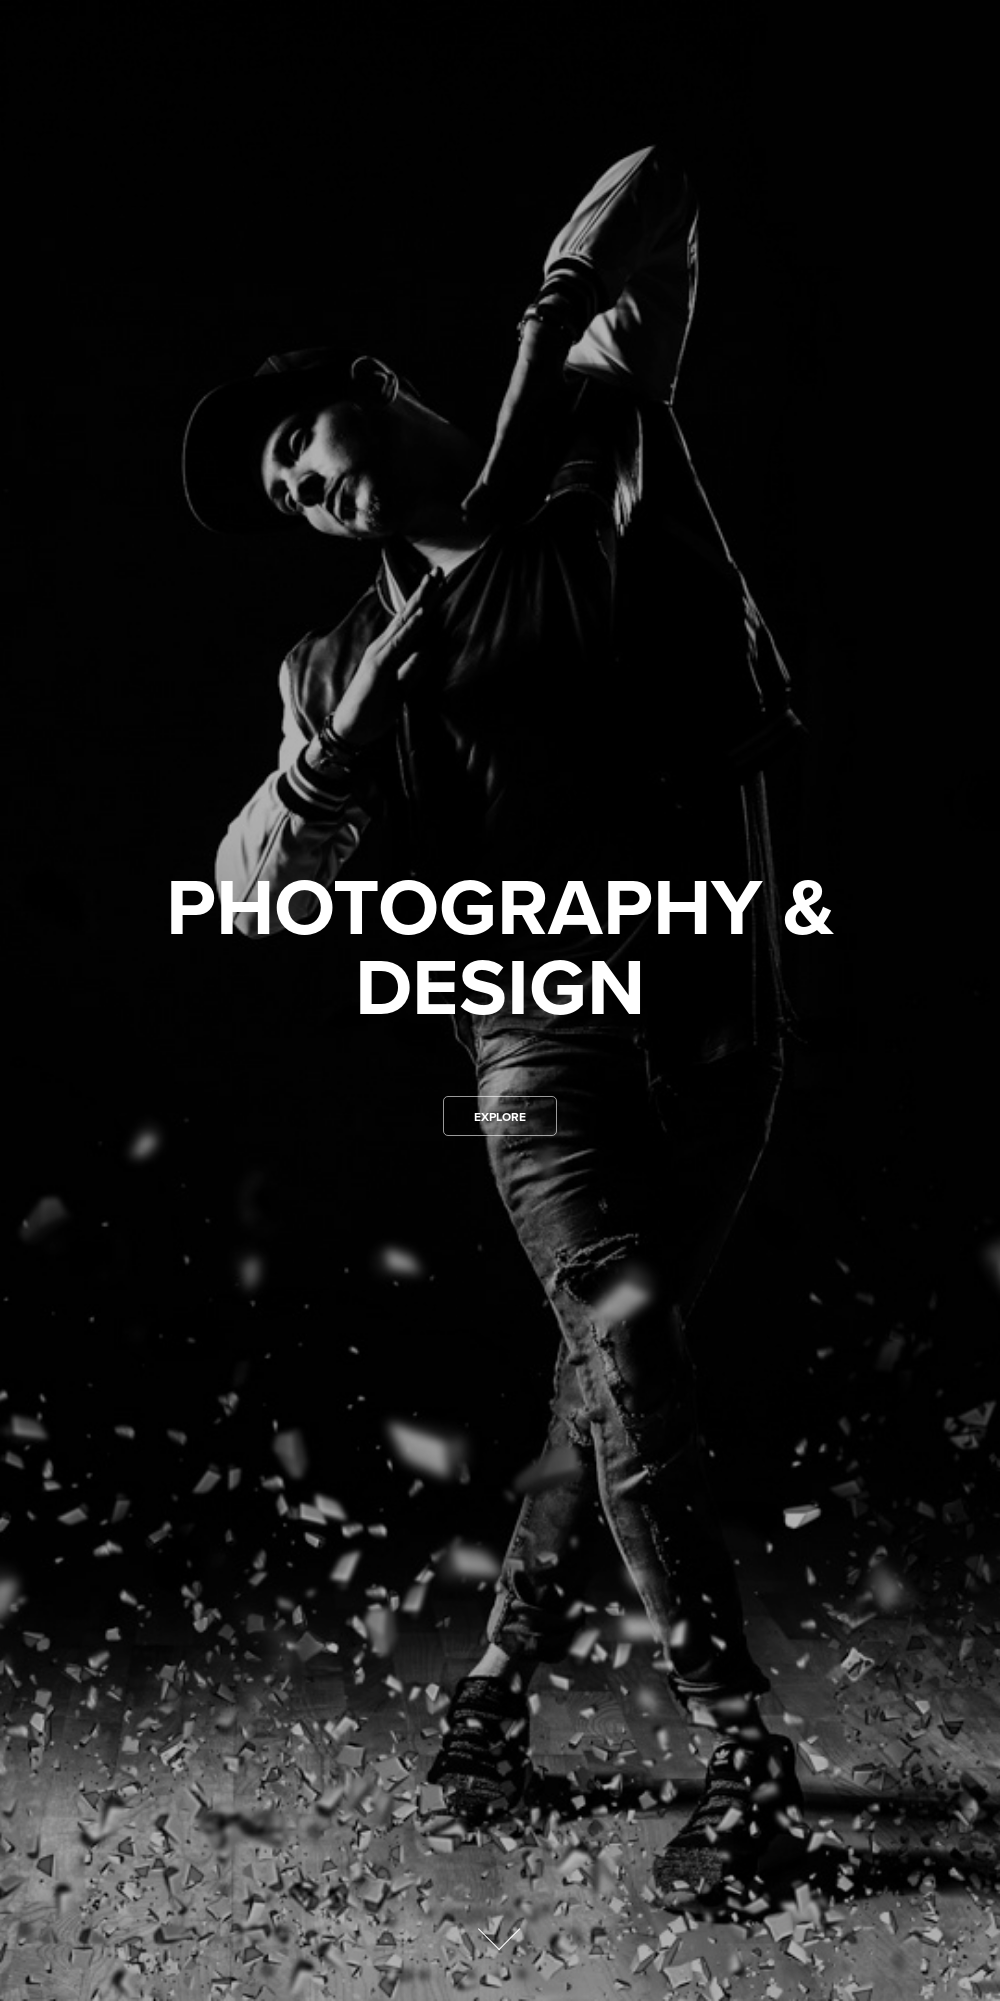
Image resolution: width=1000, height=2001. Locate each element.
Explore (500, 1116)
